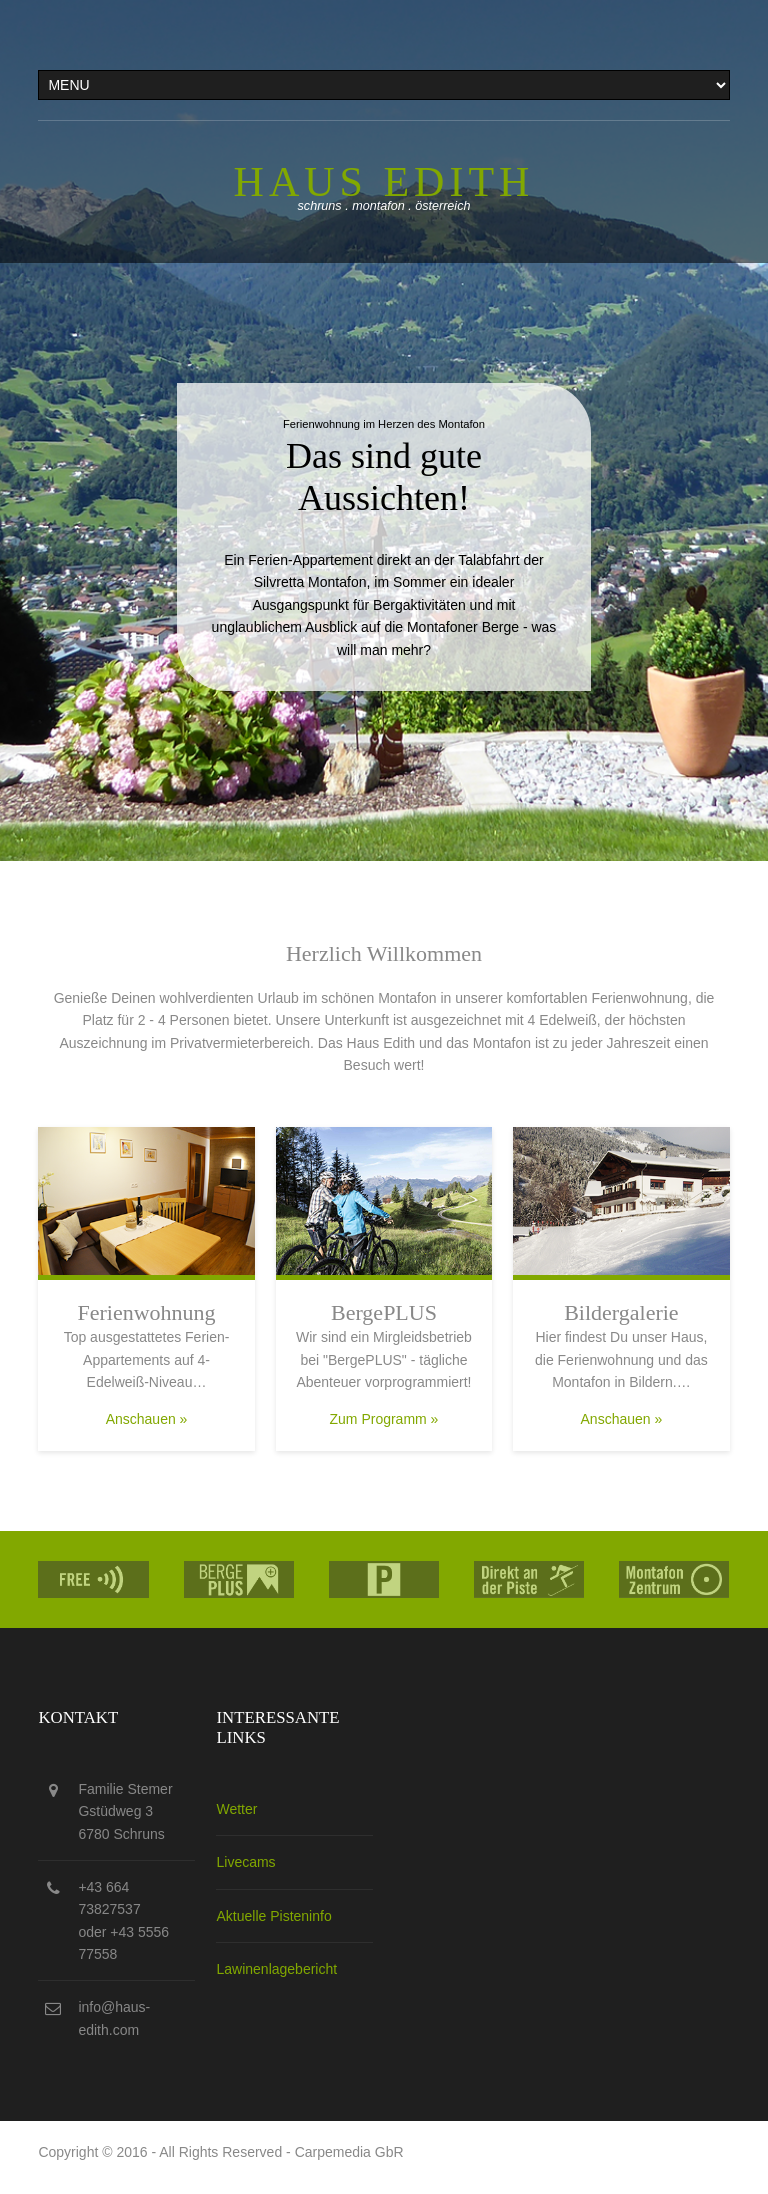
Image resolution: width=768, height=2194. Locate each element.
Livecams (245, 1862)
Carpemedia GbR (349, 2152)
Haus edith (384, 182)
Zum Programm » (384, 1419)
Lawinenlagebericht (276, 1969)
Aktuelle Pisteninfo (273, 1916)
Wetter (236, 1809)
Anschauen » (147, 1419)
